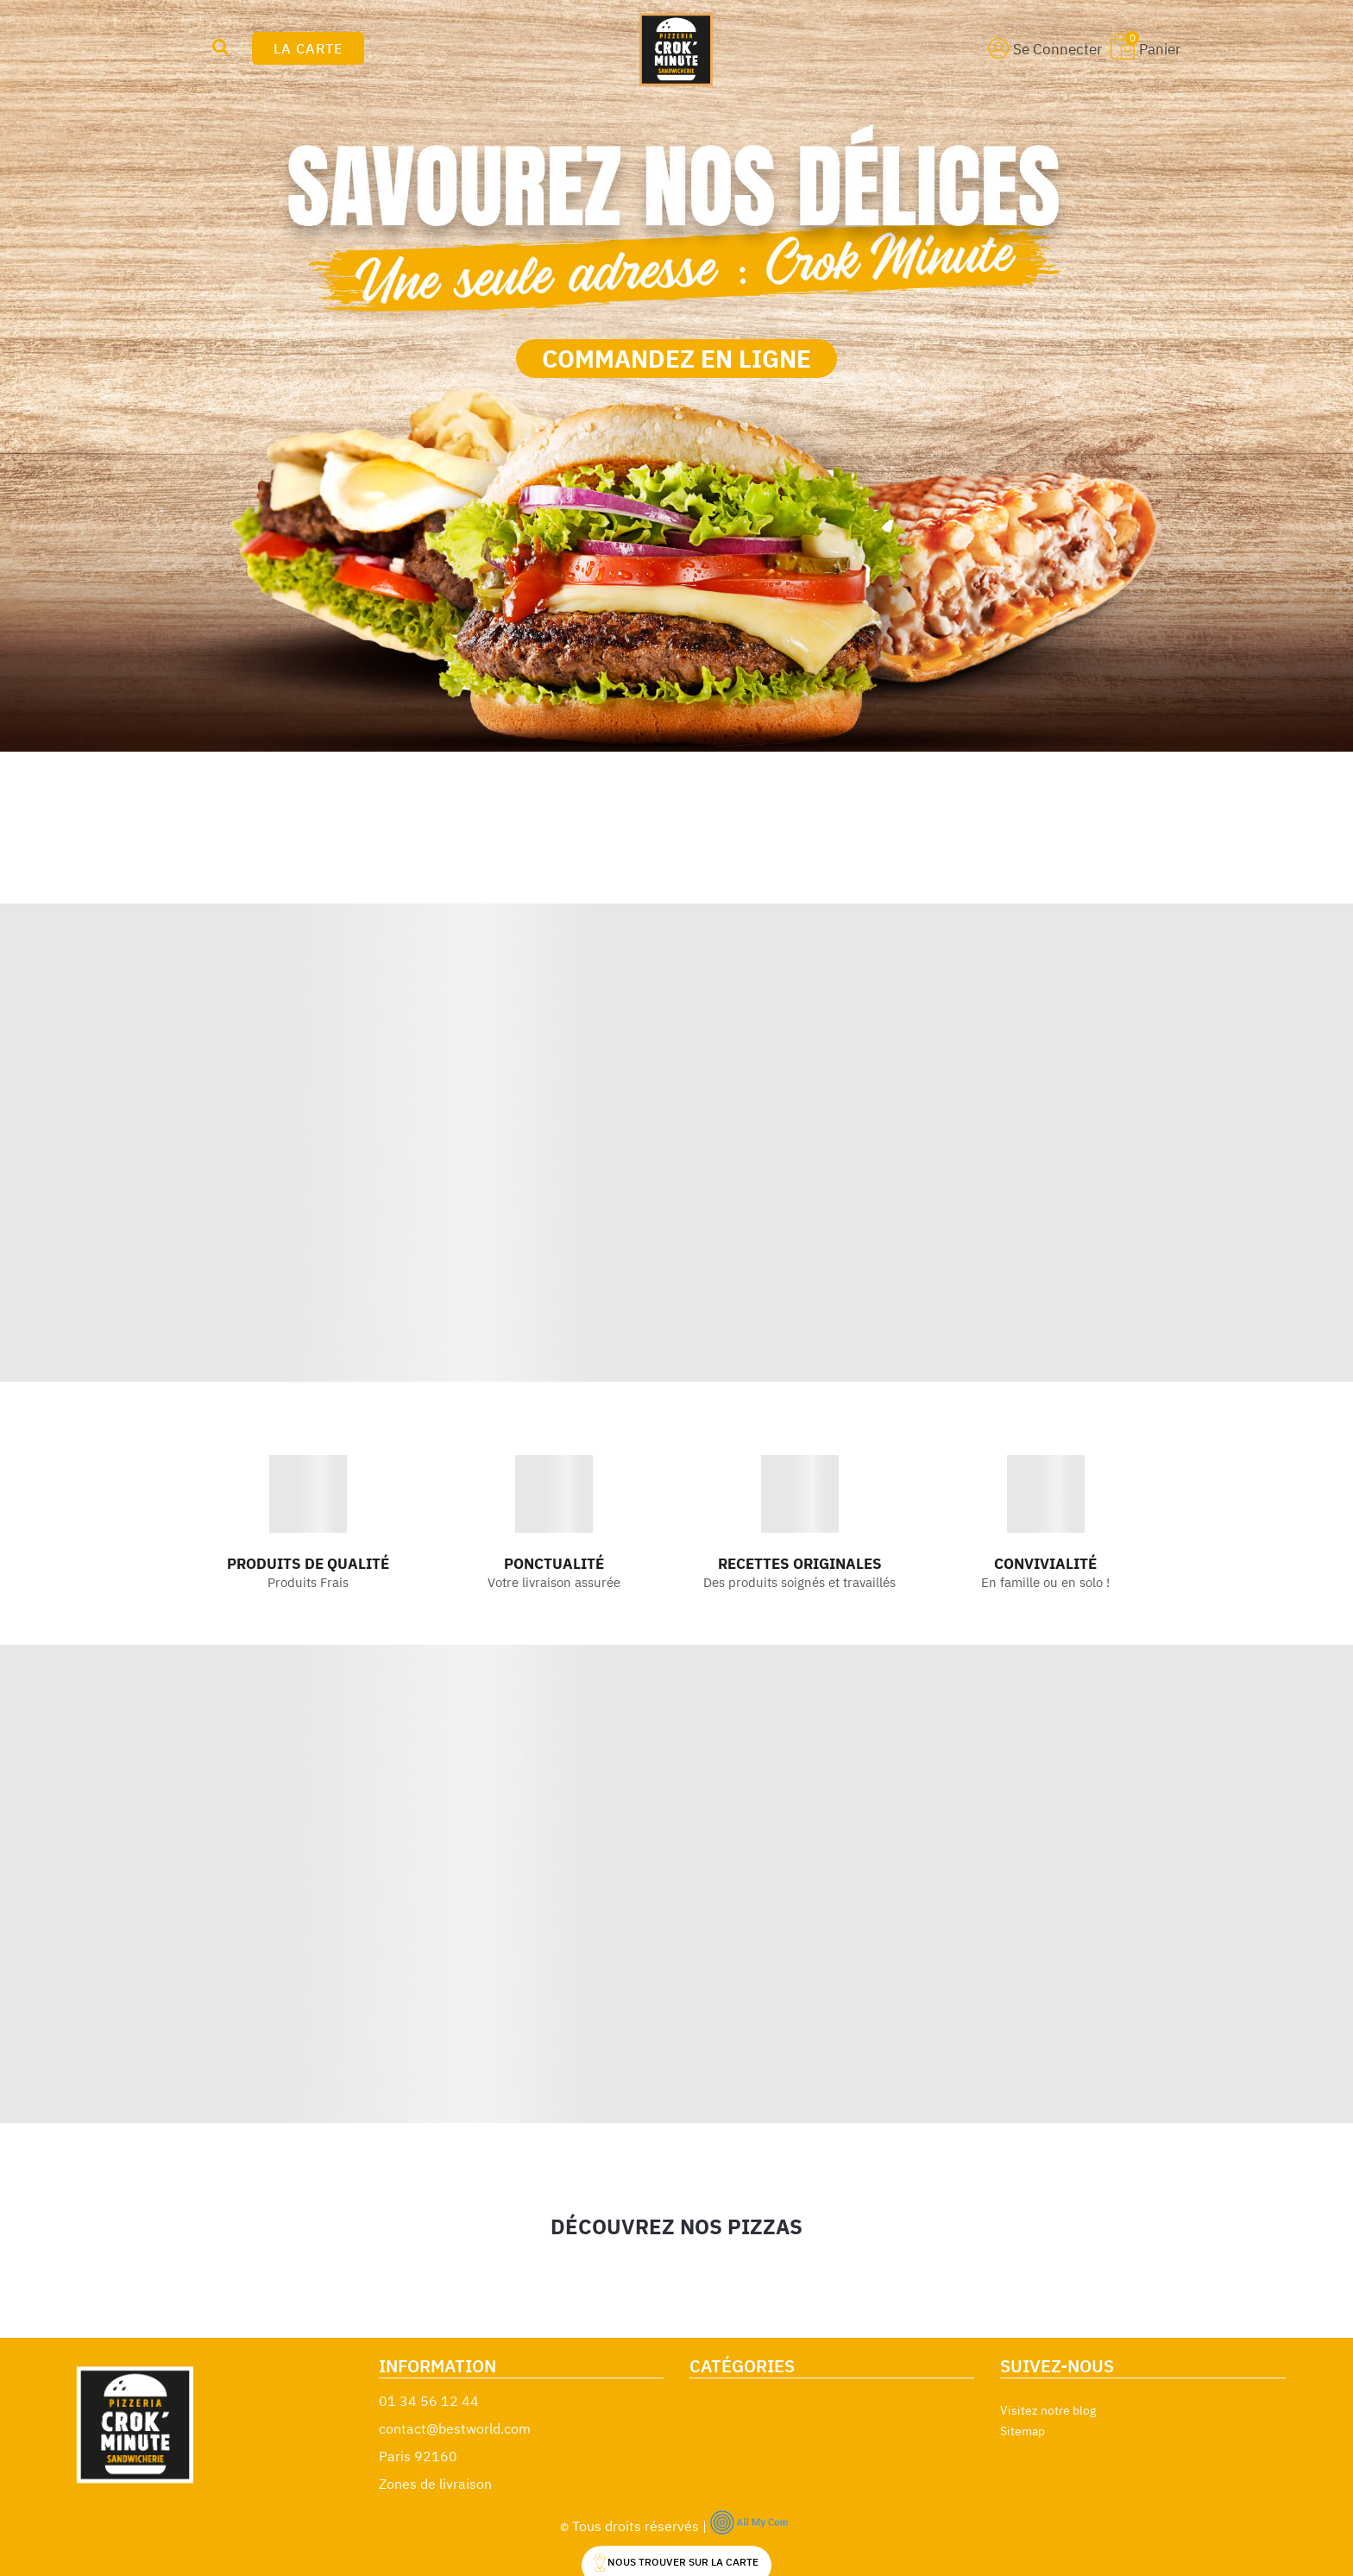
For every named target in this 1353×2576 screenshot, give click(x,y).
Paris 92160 (418, 2456)
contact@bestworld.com (455, 2428)
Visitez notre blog (1048, 2410)
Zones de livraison (435, 2483)
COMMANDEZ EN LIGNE (676, 359)
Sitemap (1022, 2431)
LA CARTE (308, 48)
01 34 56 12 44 (429, 2400)
